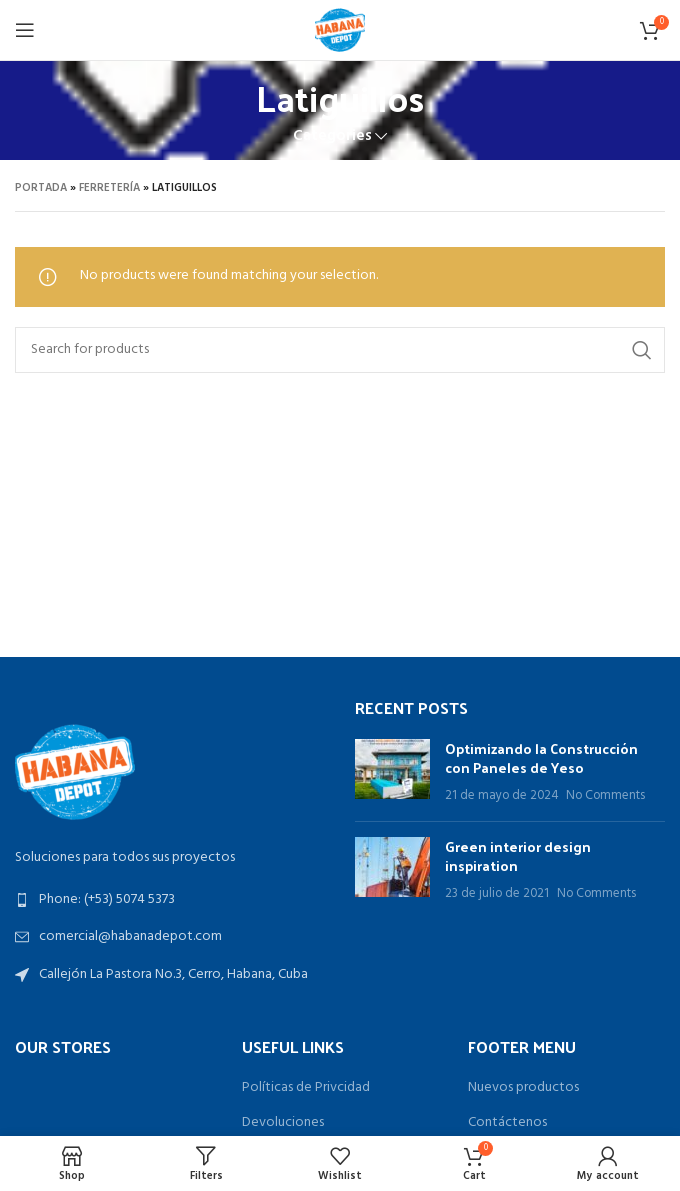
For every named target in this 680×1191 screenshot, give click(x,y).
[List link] (170, 900)
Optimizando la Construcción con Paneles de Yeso (541, 758)
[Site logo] (340, 30)
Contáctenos (507, 1123)
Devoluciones (283, 1123)
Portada (41, 188)
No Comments (605, 796)
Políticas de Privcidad (306, 1088)
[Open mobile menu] (25, 30)
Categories (332, 136)
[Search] (340, 350)
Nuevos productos (523, 1088)
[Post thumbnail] (392, 772)
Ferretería (109, 188)
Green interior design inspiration (518, 856)
